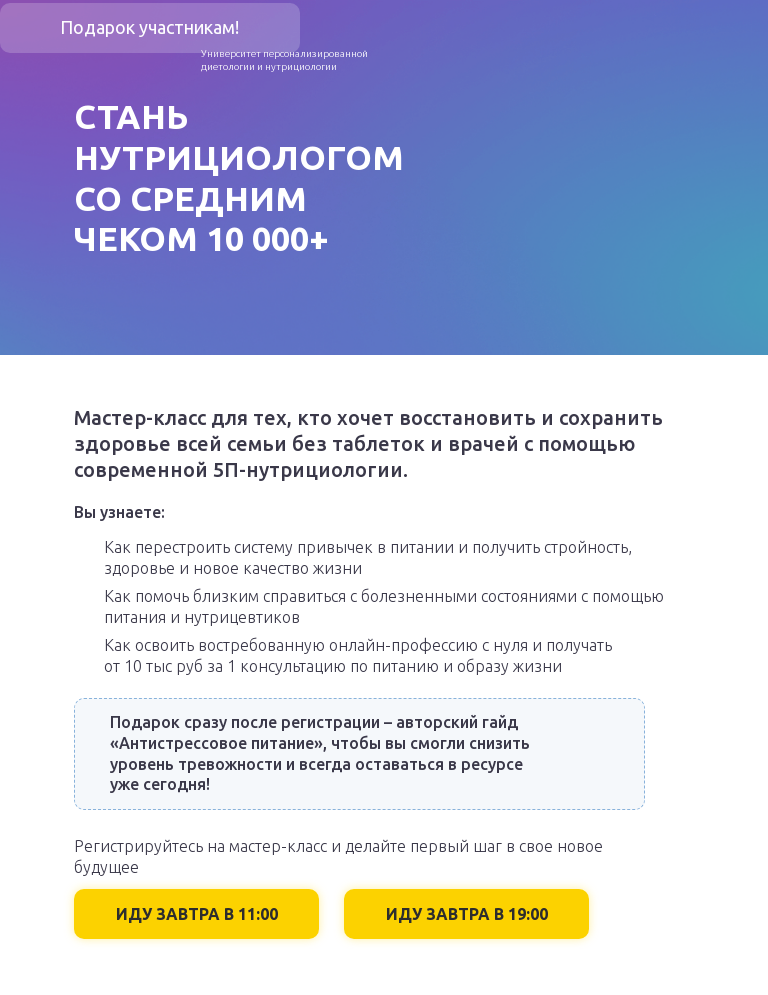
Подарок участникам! (149, 27)
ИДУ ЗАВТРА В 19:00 (467, 914)
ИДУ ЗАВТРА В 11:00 (197, 914)
